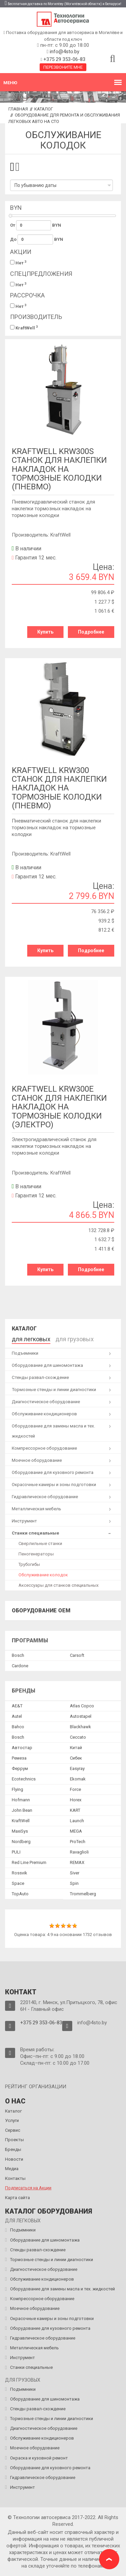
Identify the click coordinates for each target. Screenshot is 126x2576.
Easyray (77, 1768)
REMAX (77, 1862)
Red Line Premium (29, 1862)
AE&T (17, 1705)
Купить (45, 632)
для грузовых (74, 1339)
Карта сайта (17, 2197)
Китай (76, 1747)
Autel (17, 1716)
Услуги (12, 2120)
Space (18, 1883)
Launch (77, 1820)
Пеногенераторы (36, 1553)
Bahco (18, 1726)
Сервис (12, 2130)
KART (75, 1810)
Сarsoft (77, 1655)
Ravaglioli (79, 1852)
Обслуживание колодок (43, 1574)
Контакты (15, 2178)
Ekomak (78, 1778)
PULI (16, 1852)
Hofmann (21, 1799)
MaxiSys (20, 1831)
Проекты (14, 2139)
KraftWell (24, 327)
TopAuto (20, 1893)
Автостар (22, 1747)
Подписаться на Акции (28, 2187)
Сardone (20, 1665)
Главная (18, 108)
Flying (17, 1789)
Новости (14, 2159)
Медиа (11, 2168)
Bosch (18, 1655)
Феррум (20, 1768)
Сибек (76, 1758)
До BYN (36, 239)
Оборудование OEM (41, 1610)
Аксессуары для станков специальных (58, 1585)
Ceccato (78, 1737)
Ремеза (19, 1758)
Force (75, 1789)
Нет (18, 262)
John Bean (22, 1810)
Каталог (43, 108)
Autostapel (80, 1716)
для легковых (31, 1339)
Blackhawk (80, 1726)
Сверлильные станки (40, 1543)
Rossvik (19, 1872)
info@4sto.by (64, 52)
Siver (74, 1872)
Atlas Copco (82, 1705)
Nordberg (21, 1841)
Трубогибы (29, 1564)
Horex (75, 1799)
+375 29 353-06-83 (63, 59)
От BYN (35, 225)
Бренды (13, 2149)
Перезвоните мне (63, 67)
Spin (74, 1883)
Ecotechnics (24, 1778)
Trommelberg (83, 1893)
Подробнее (91, 632)
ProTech (77, 1841)
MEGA (76, 1831)
